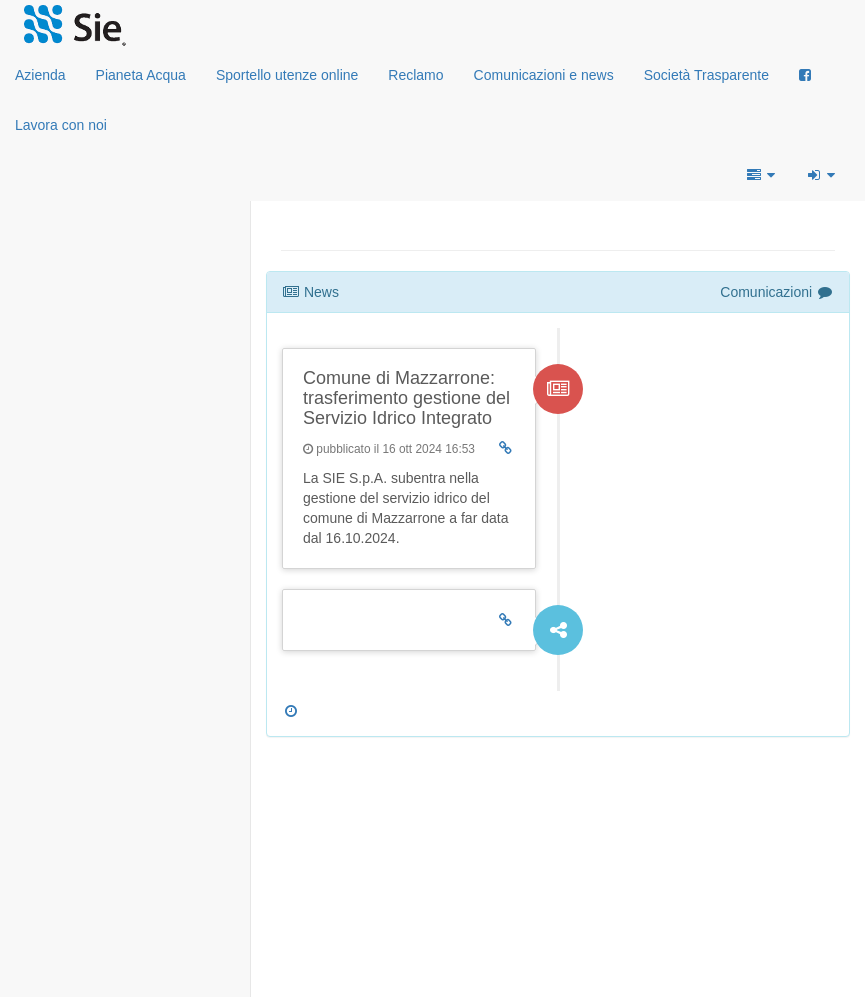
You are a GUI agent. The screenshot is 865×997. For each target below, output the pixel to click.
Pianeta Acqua (141, 75)
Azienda (40, 75)
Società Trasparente (706, 75)
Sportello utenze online (287, 75)
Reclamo (415, 75)
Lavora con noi (61, 125)
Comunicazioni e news (544, 75)
